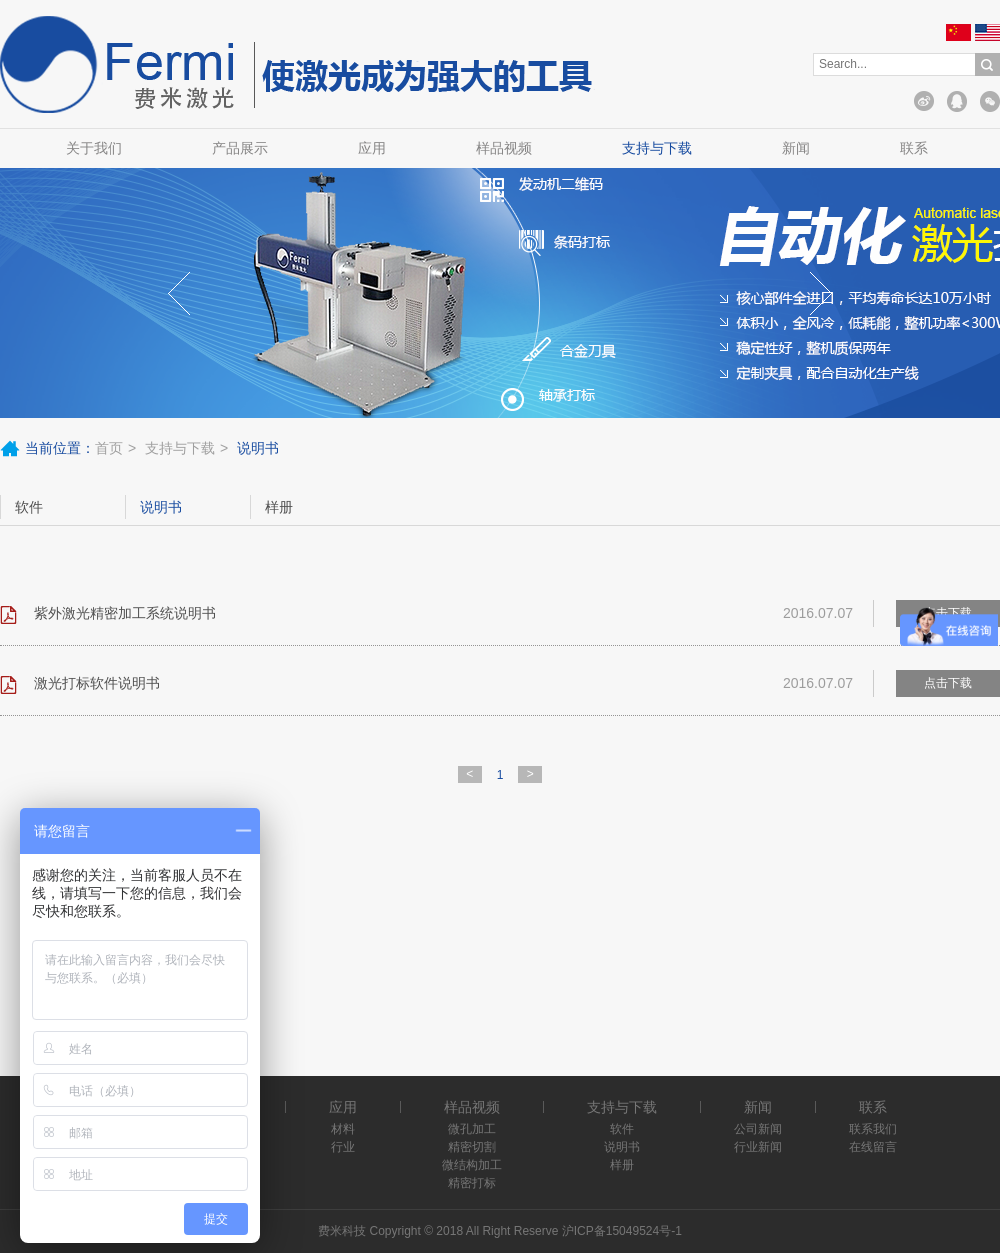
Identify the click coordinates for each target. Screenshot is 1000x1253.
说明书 (161, 507)
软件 (29, 507)
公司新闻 (758, 1129)
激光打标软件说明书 (97, 683)
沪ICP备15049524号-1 (622, 1231)
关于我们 (94, 148)
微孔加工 (472, 1129)
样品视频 (504, 148)
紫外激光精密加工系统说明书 (125, 613)
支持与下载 (657, 148)
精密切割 (472, 1147)
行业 (343, 1147)
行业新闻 (758, 1147)
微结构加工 (472, 1165)
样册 (279, 507)
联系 (914, 148)
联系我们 (873, 1129)
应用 (372, 148)
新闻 (796, 148)
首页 (109, 448)
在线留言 (873, 1147)
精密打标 (472, 1183)
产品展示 (240, 148)
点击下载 (948, 683)
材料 (343, 1129)
